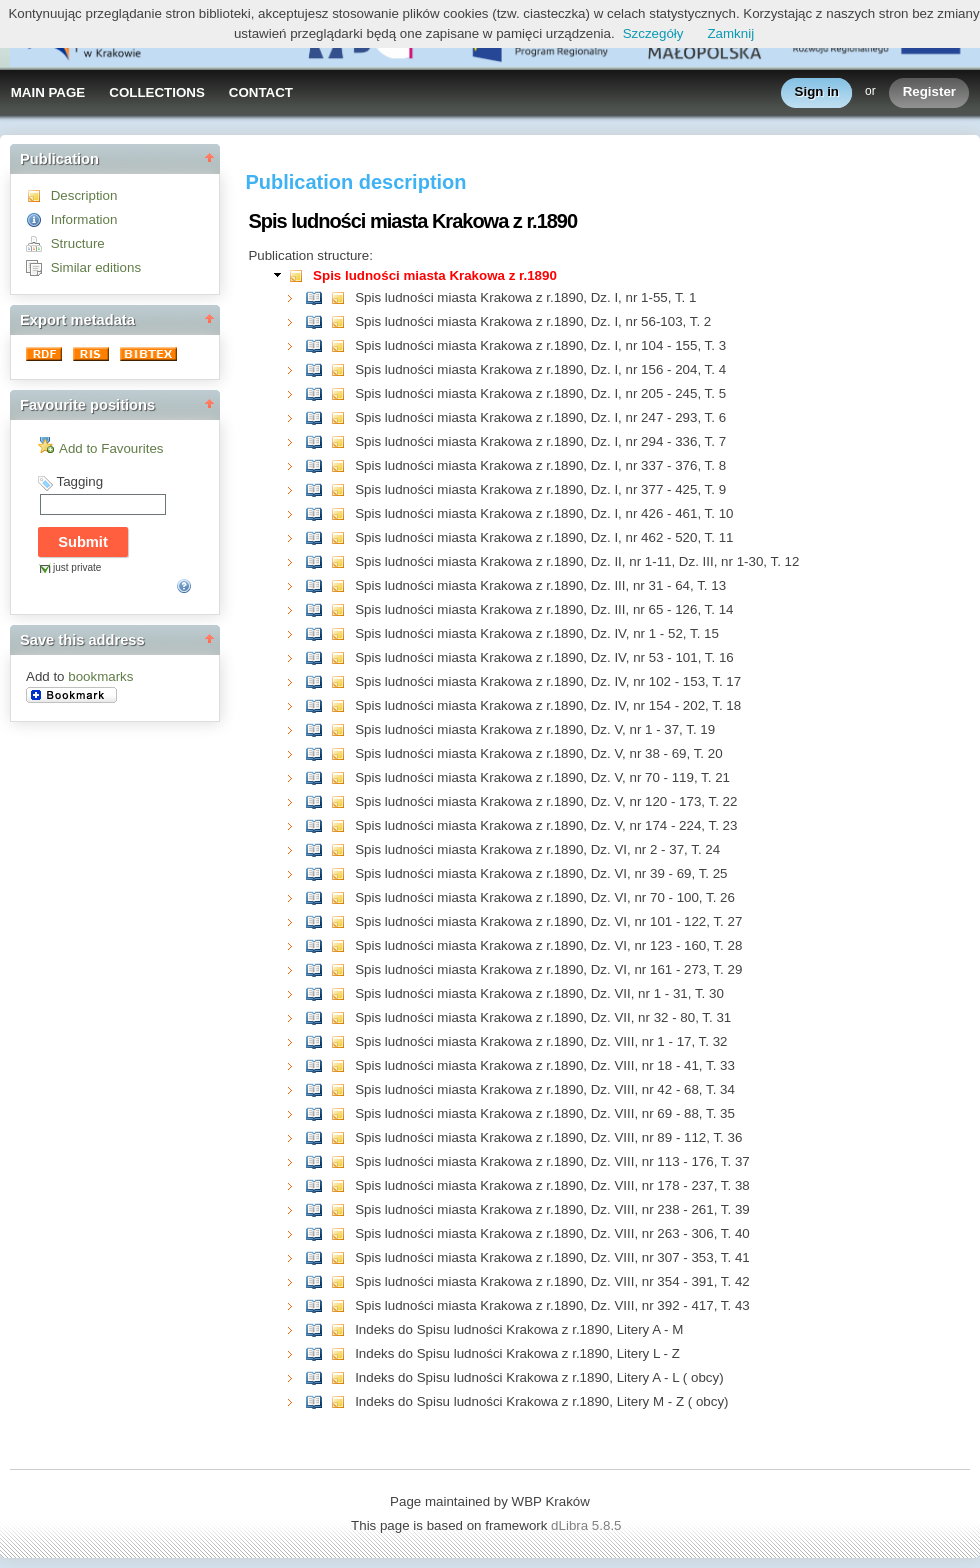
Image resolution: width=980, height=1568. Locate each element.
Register (929, 92)
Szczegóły (653, 33)
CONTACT (261, 92)
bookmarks (100, 676)
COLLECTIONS (157, 92)
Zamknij (730, 33)
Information (84, 219)
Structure (78, 243)
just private (77, 567)
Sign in (817, 92)
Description (84, 195)
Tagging (79, 481)
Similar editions (96, 267)
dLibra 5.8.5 (588, 1525)
